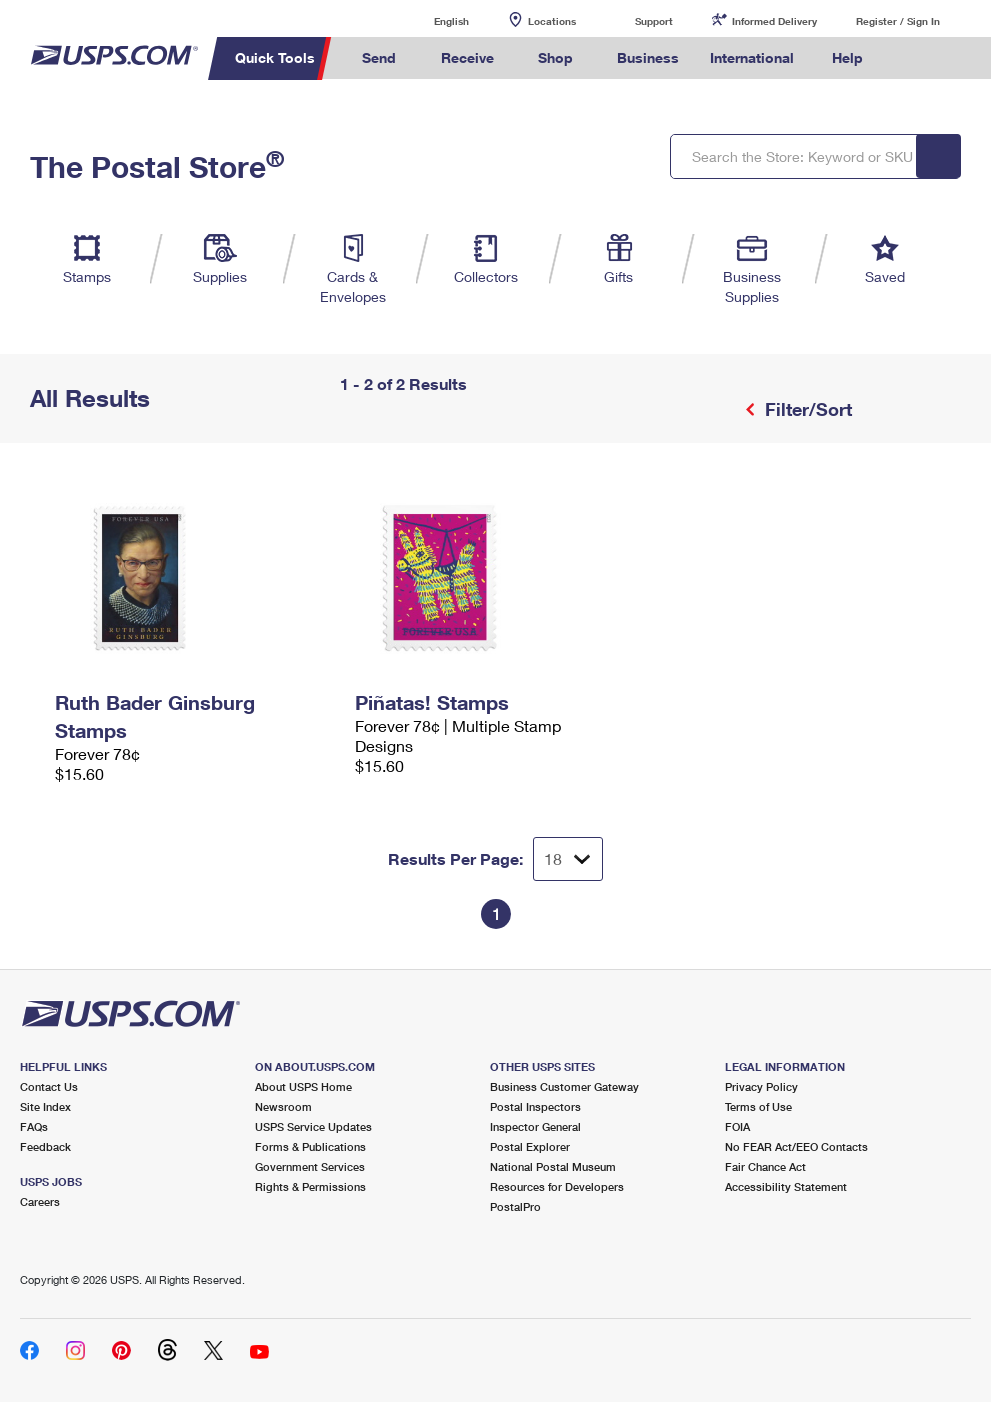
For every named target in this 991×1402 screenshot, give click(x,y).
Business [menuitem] (648, 57)
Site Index (45, 1106)
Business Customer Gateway (564, 1086)
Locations (552, 21)
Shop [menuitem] (555, 57)
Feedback (45, 1146)
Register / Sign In (898, 21)
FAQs (34, 1126)
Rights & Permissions (310, 1186)
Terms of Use (758, 1106)
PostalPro (515, 1206)
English (431, 20)
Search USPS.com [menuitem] (913, 58)
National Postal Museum (553, 1166)
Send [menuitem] (379, 57)
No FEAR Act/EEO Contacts (796, 1146)
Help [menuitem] (847, 57)
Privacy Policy (761, 1086)
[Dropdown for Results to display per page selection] (568, 859)
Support (654, 21)
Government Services (310, 1166)
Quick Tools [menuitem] (275, 57)
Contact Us (49, 1086)
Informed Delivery (774, 21)
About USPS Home (303, 1086)
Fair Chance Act (765, 1166)
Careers (40, 1201)
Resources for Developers (557, 1186)
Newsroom (283, 1106)
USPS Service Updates (313, 1126)
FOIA (737, 1126)
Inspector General (535, 1126)
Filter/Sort (806, 409)
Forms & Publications (310, 1146)
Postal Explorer (530, 1146)
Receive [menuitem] (467, 57)
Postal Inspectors (535, 1106)
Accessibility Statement (786, 1186)
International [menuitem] (752, 57)
